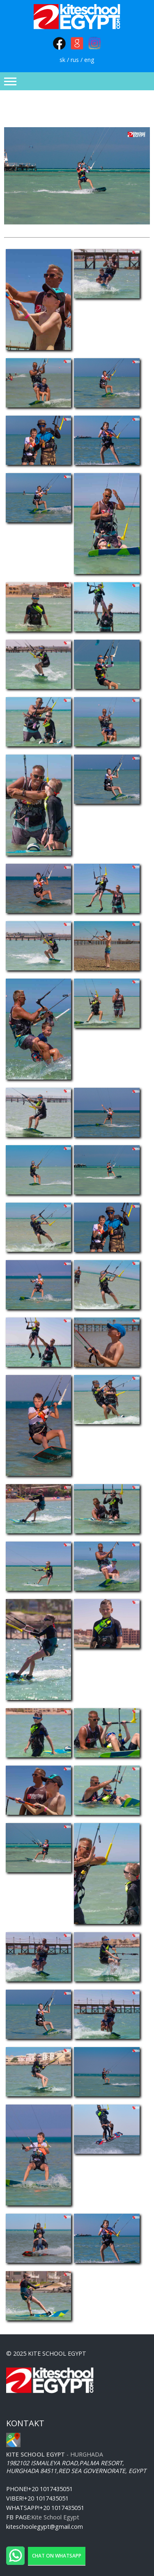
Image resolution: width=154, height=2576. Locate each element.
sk (62, 60)
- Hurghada (54, 2454)
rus (75, 60)
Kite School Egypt (55, 2517)
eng (89, 60)
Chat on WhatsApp (56, 2555)
